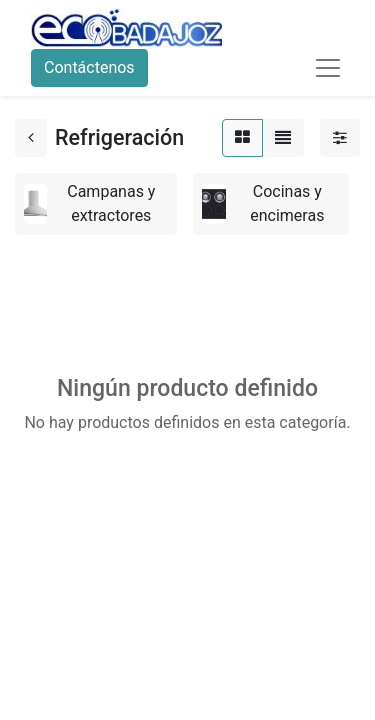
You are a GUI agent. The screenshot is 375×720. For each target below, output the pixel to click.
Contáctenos (89, 67)
